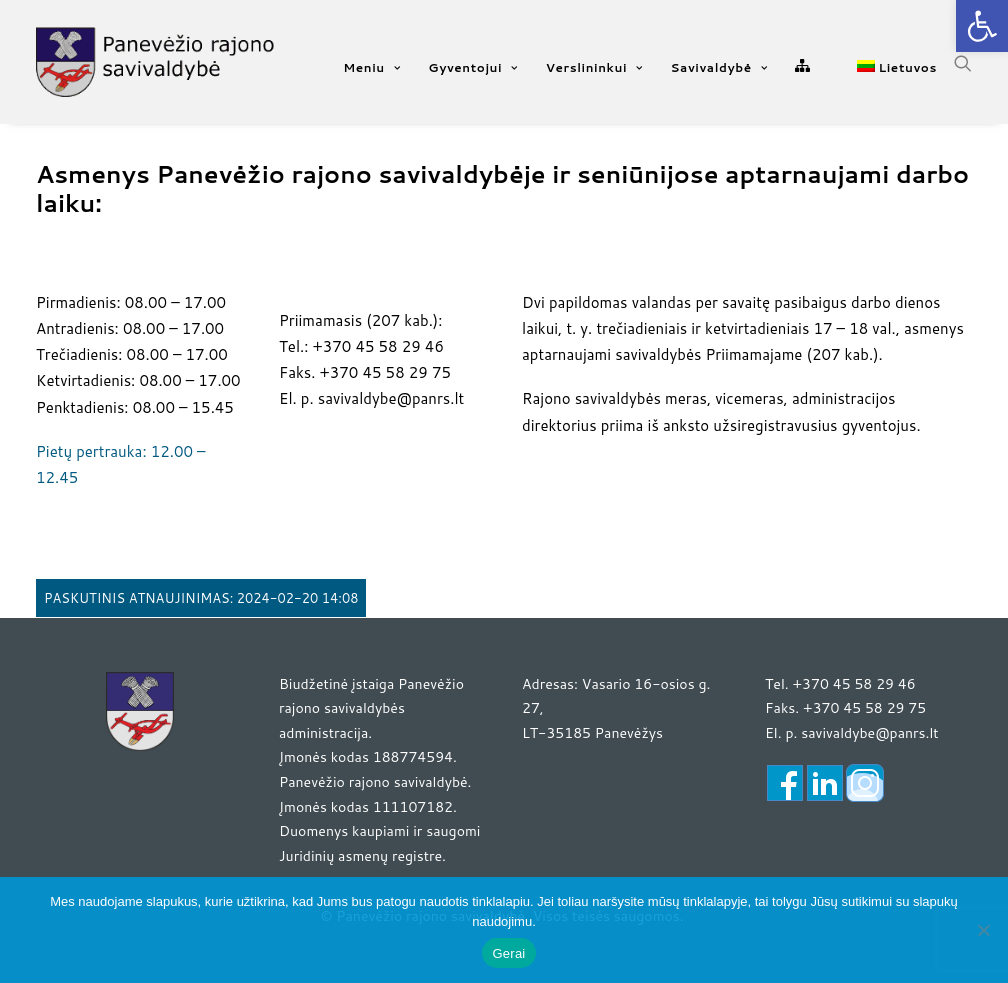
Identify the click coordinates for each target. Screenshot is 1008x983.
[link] (982, 26)
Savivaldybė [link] (719, 67)
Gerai (508, 953)
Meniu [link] (371, 67)
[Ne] (983, 930)
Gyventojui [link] (472, 67)
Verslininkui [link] (594, 67)
